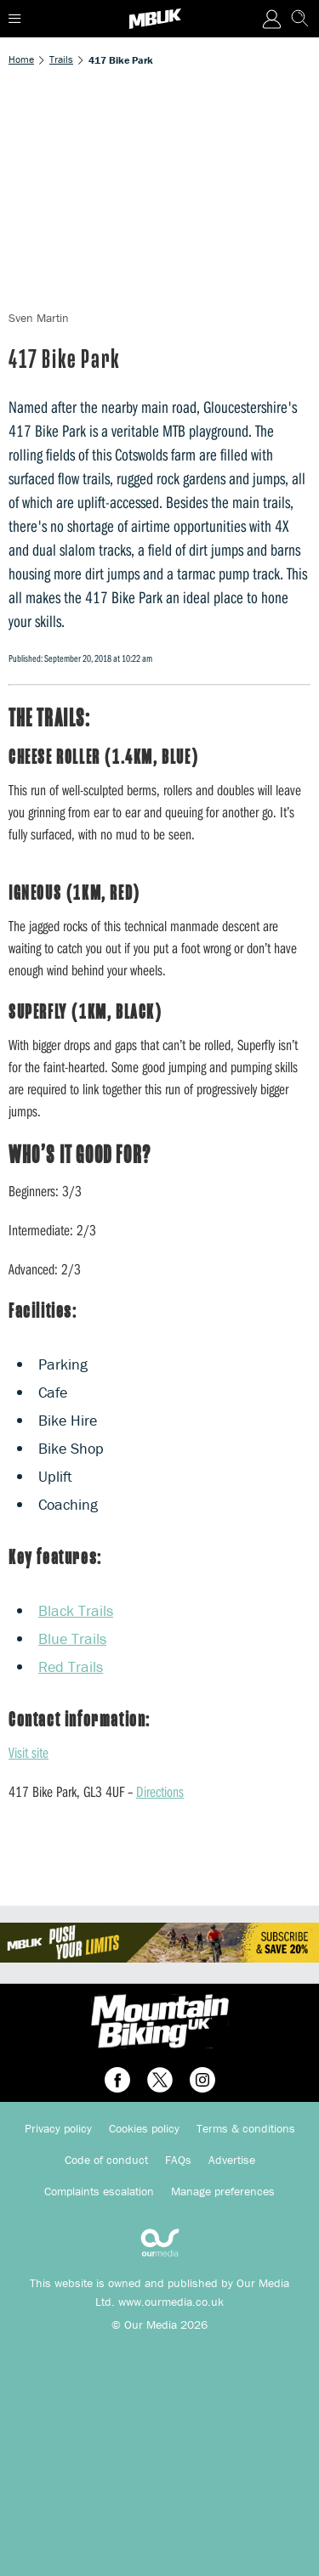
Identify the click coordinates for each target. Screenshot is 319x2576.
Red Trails (70, 1666)
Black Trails (75, 1610)
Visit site (28, 1752)
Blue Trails (72, 1638)
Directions (160, 1791)
